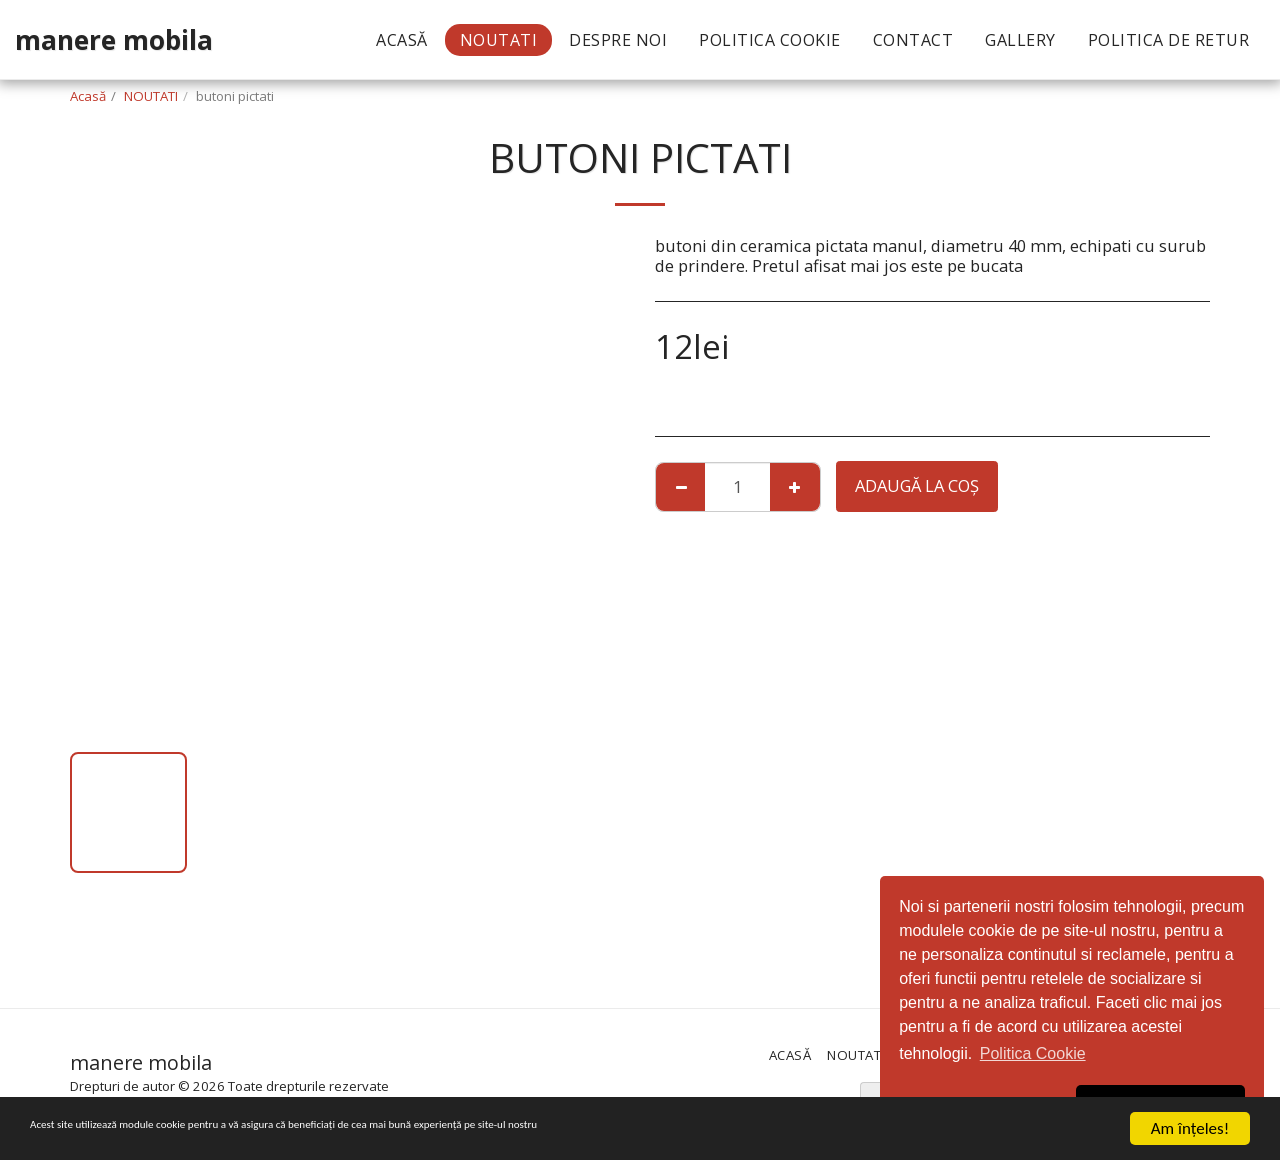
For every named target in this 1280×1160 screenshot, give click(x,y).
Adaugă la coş (917, 485)
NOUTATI (151, 96)
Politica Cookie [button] (1033, 1053)
